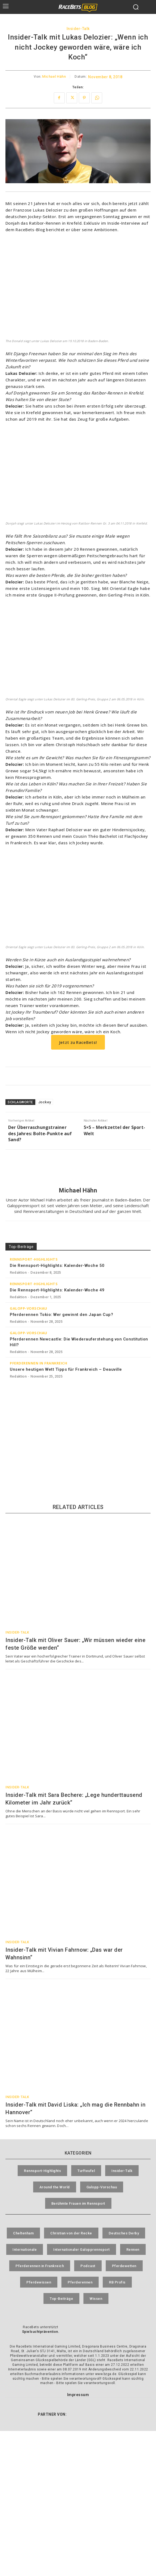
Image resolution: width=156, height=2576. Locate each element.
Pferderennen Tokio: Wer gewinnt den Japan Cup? (61, 1314)
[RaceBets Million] (78, 1414)
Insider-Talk (78, 28)
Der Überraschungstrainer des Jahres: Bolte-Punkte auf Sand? (40, 1133)
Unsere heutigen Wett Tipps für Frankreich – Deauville (66, 1369)
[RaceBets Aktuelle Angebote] (78, 1076)
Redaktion (18, 1272)
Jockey (44, 1102)
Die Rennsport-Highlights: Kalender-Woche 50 (57, 1265)
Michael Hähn (54, 77)
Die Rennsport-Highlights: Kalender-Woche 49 (57, 1290)
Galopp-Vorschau (28, 1308)
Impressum (78, 2395)
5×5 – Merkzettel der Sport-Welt (114, 1130)
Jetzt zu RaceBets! (78, 1042)
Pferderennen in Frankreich (38, 1363)
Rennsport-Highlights (34, 1259)
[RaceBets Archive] (78, 1466)
